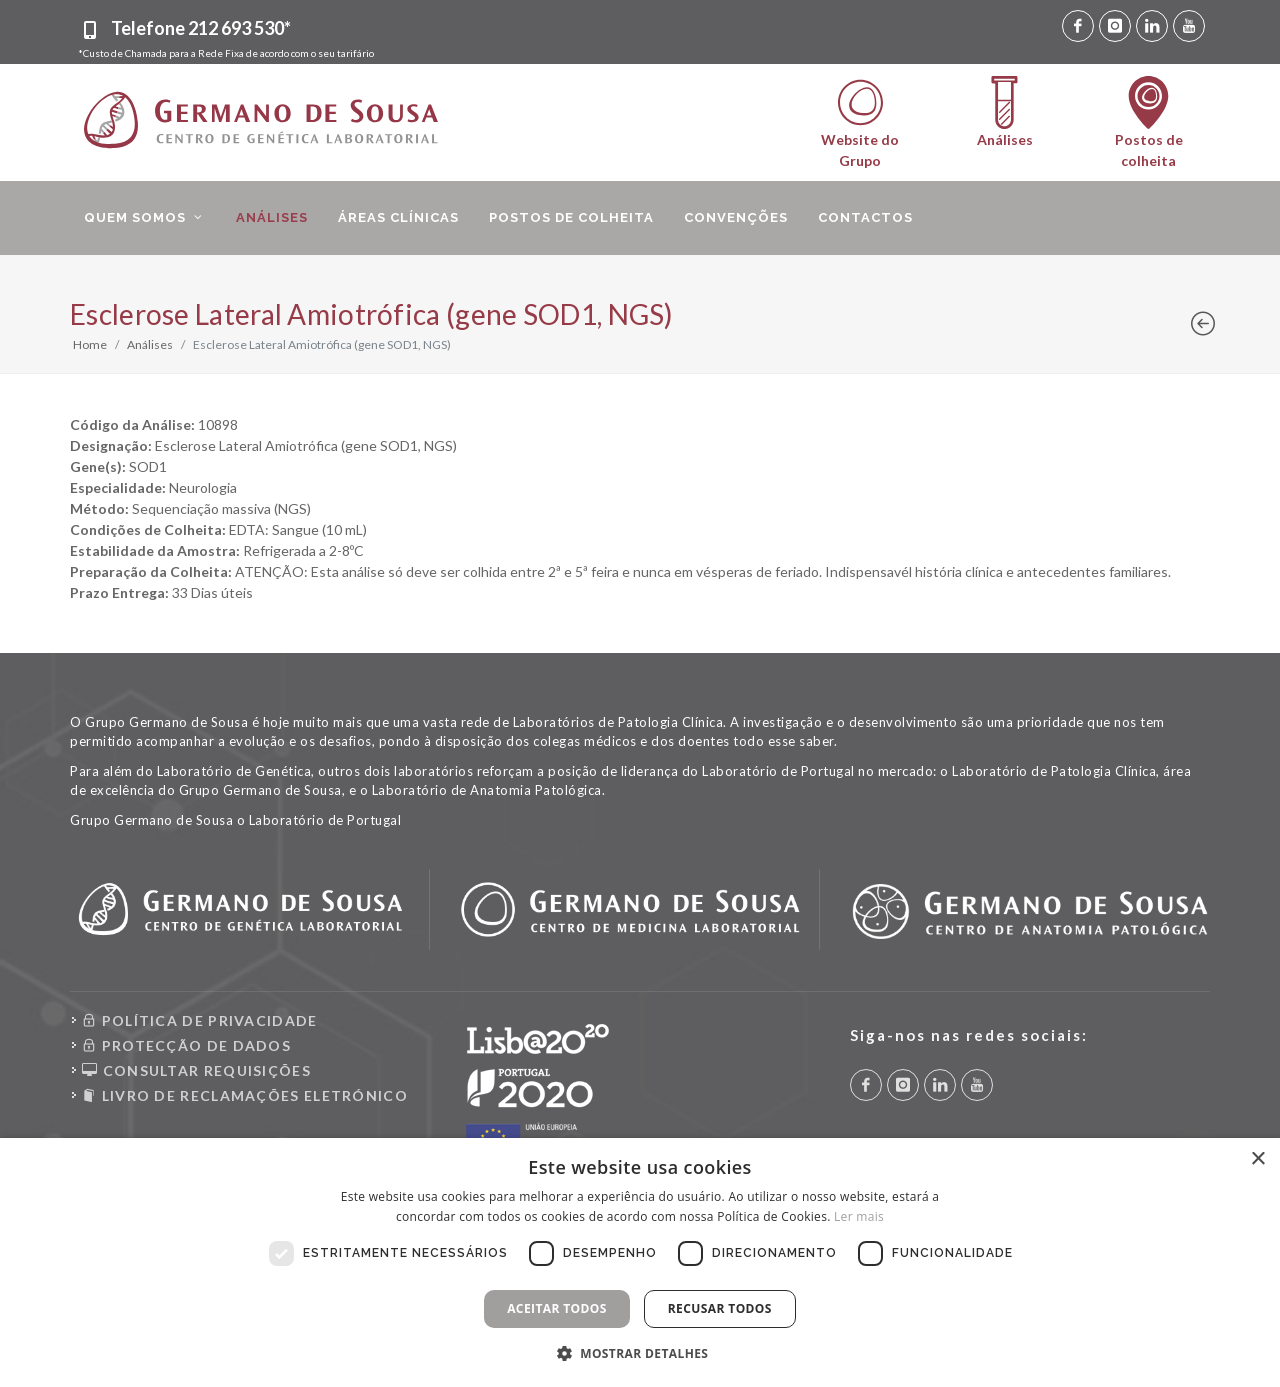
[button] (640, 1353)
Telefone (201, 28)
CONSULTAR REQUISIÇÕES (196, 1070)
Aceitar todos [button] (557, 1308)
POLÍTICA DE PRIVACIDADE (200, 1020)
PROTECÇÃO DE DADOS (186, 1045)
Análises (150, 344)
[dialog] (640, 1262)
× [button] (1257, 1159)
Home (90, 344)
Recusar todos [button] (720, 1308)
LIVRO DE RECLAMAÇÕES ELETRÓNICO (245, 1095)
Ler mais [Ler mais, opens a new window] (859, 1216)
